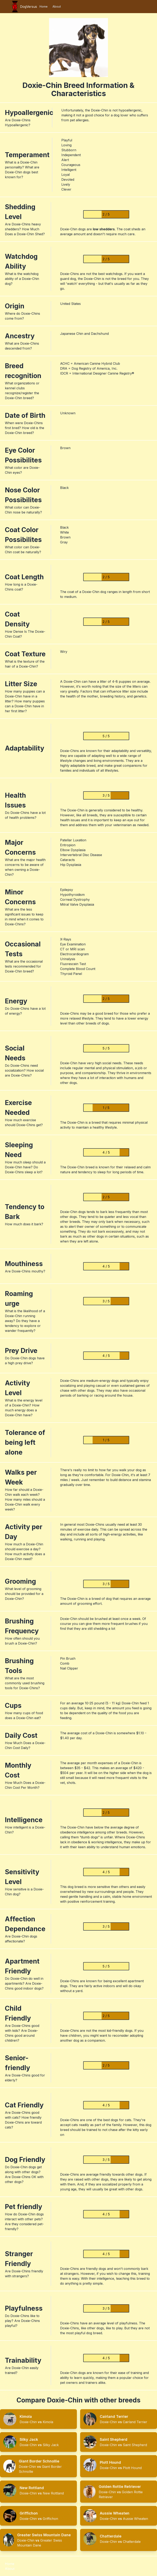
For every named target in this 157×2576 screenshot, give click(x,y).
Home (43, 6)
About (57, 6)
